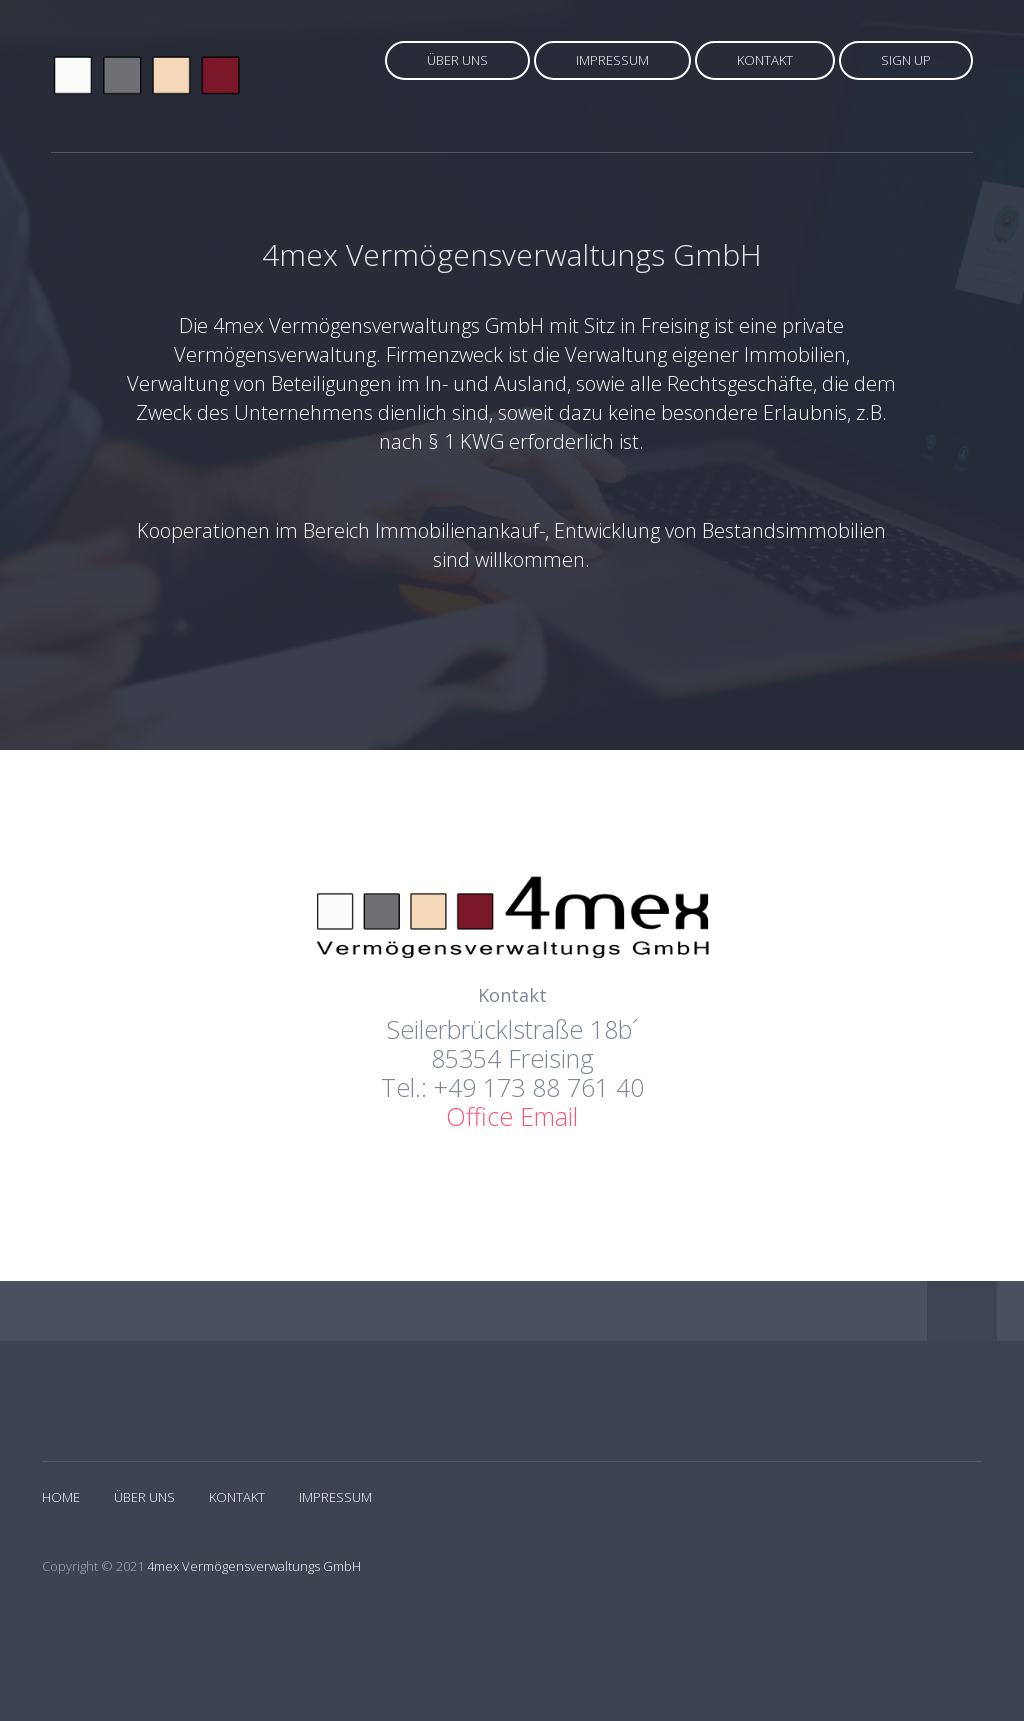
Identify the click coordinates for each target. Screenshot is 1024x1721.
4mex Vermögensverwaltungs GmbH (254, 1566)
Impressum (612, 60)
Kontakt (765, 60)
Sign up (906, 60)
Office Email (512, 1116)
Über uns (457, 60)
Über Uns (144, 1497)
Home (61, 1497)
